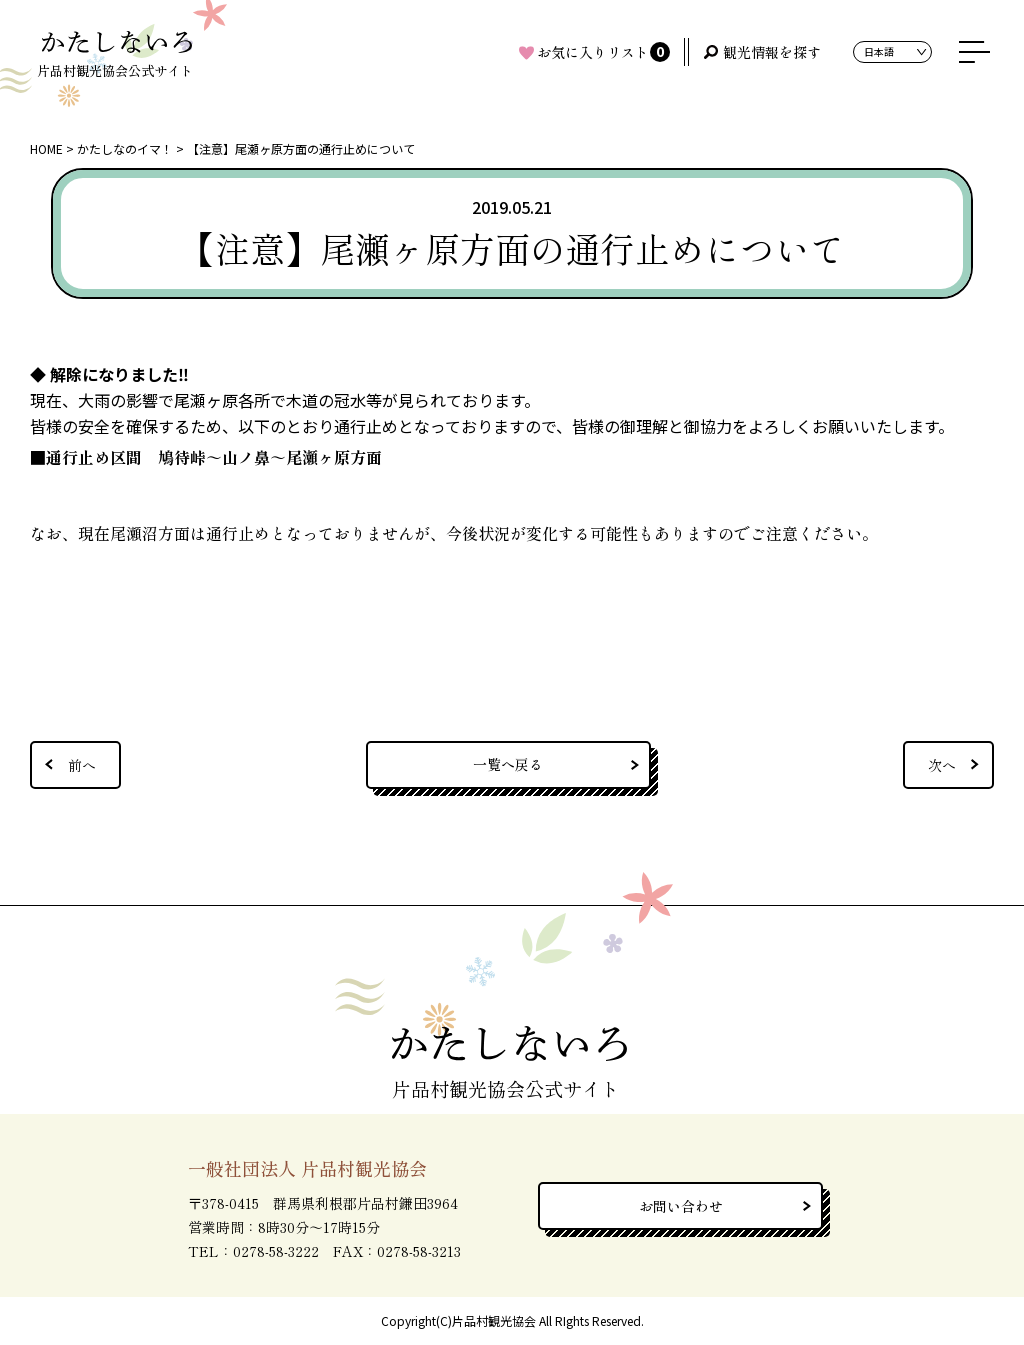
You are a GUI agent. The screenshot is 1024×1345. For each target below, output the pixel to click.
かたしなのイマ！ (125, 148)
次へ (942, 765)
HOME (46, 148)
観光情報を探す (772, 52)
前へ (82, 765)
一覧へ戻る (508, 764)
